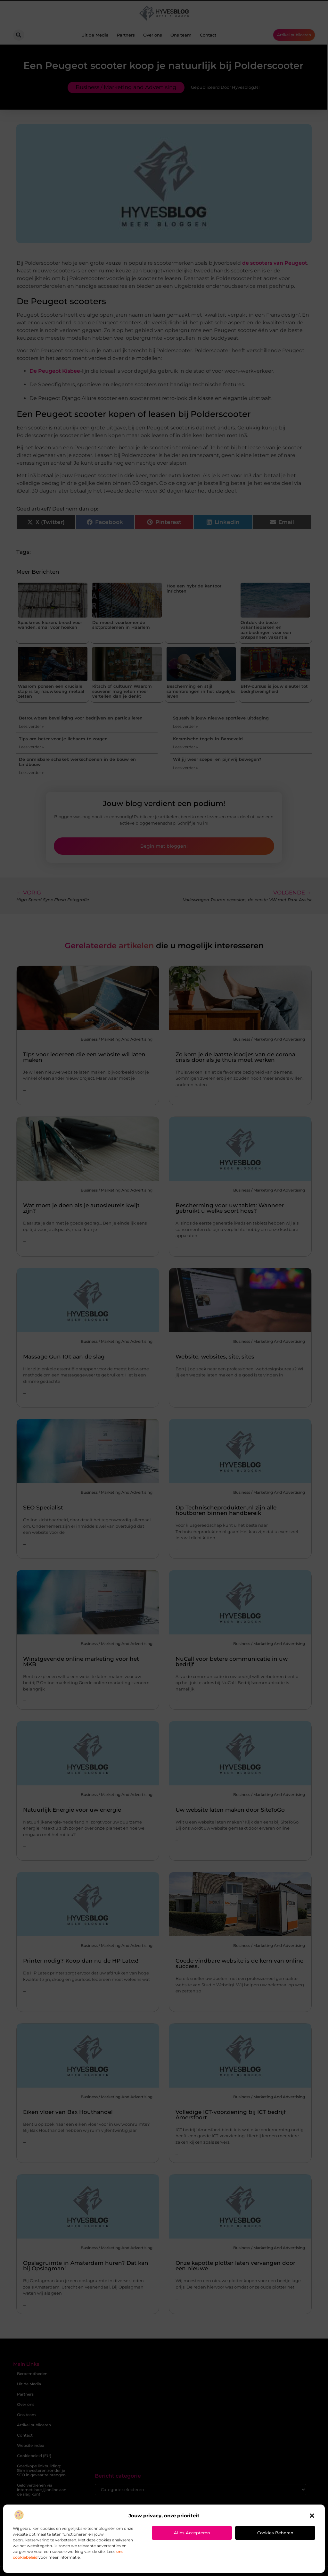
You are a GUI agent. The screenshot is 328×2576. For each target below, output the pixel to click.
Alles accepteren (192, 2532)
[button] (312, 2516)
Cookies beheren (275, 2532)
